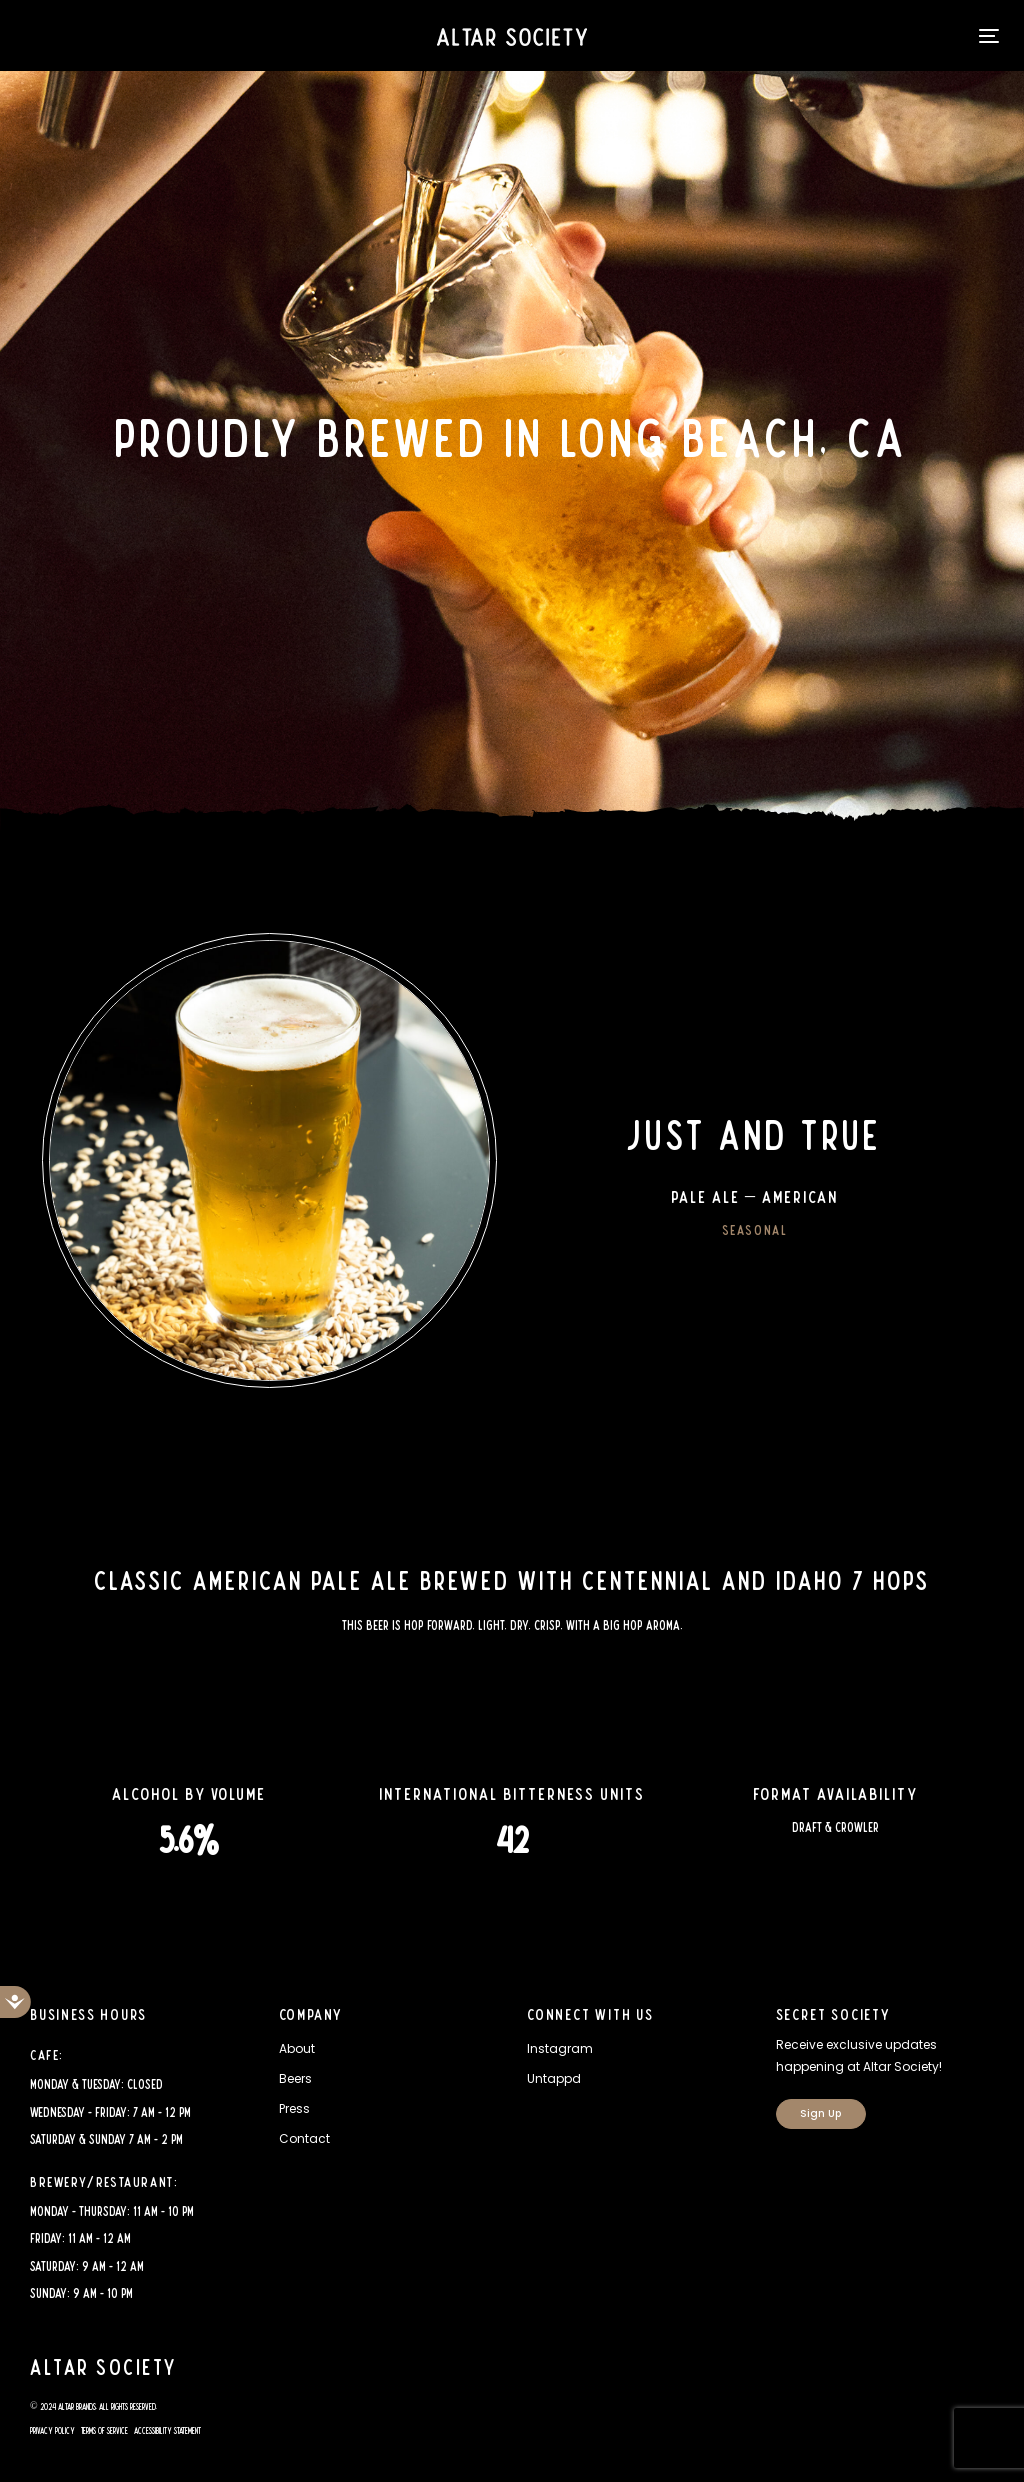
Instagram (560, 2048)
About (297, 2048)
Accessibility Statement (167, 2430)
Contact (304, 2138)
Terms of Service (104, 2430)
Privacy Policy (52, 2430)
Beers (295, 2078)
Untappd (554, 2078)
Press (294, 2108)
